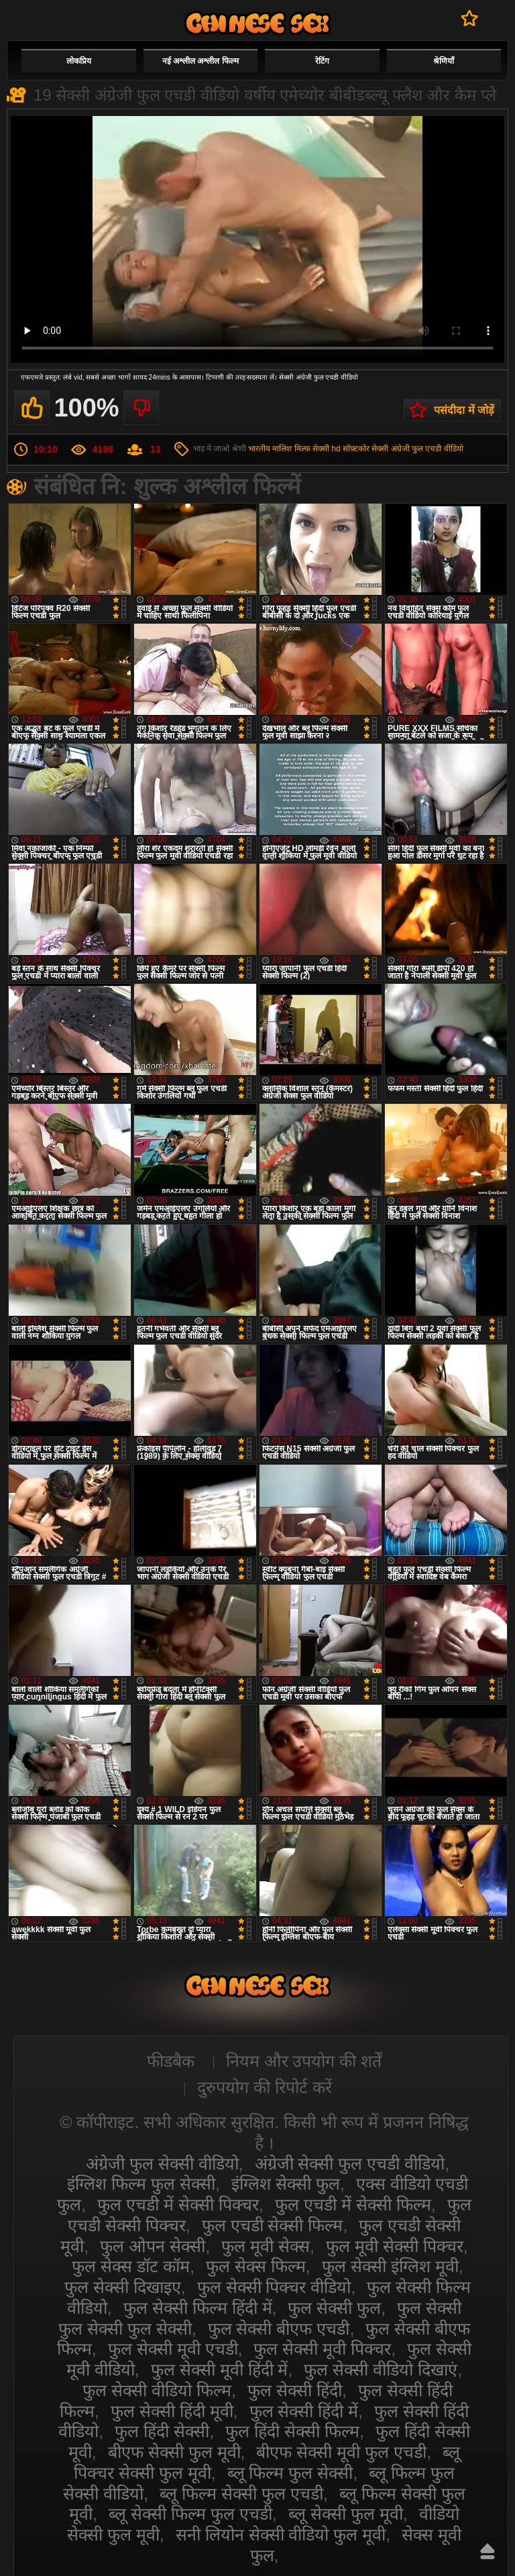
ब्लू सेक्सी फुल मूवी (345, 2513)
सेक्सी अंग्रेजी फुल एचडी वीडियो (417, 448)
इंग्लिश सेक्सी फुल (285, 2183)
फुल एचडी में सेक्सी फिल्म (353, 2204)
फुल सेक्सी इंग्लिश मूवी (390, 2266)
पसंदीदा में (469, 18)
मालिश (282, 448)
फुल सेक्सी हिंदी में (304, 2411)
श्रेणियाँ (443, 61)
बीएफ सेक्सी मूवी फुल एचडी (341, 2452)
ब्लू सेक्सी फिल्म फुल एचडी (190, 2513)
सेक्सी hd (326, 448)
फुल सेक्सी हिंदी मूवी (172, 2411)
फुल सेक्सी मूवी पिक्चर (322, 2348)
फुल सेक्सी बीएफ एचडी (279, 2328)
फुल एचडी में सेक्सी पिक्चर (178, 2204)
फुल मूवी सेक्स (265, 2246)
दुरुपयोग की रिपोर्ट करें (264, 2087)
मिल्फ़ (302, 448)
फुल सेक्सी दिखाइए (122, 2287)
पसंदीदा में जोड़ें (464, 410)
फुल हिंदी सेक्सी (162, 2431)
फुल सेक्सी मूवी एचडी (173, 2348)
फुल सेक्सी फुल (334, 2307)
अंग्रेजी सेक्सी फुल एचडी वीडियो (350, 2163)
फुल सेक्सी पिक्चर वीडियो (274, 2287)
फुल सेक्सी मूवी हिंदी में (219, 2369)
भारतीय (259, 448)
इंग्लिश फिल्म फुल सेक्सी (141, 2183)
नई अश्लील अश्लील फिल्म (200, 61)
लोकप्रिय (78, 61)
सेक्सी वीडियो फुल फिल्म (257, 23)
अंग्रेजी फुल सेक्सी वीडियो (162, 2163)
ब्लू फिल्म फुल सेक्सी (290, 2472)
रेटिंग (322, 61)
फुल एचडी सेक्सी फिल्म (272, 2225)
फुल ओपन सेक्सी (152, 2246)
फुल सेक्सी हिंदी (294, 2390)
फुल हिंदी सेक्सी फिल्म (292, 2431)
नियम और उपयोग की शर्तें (304, 2061)
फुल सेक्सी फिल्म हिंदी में (197, 2307)
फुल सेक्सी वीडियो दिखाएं (380, 2369)
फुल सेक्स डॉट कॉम (131, 2266)
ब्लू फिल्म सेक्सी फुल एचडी (241, 2493)
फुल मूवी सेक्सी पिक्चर (394, 2246)
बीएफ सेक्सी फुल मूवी (174, 2452)
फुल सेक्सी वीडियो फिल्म (156, 2390)
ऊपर (487, 2551)
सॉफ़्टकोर (356, 448)
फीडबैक (170, 2061)
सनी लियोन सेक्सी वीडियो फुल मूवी (281, 2534)
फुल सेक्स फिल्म (256, 2266)
